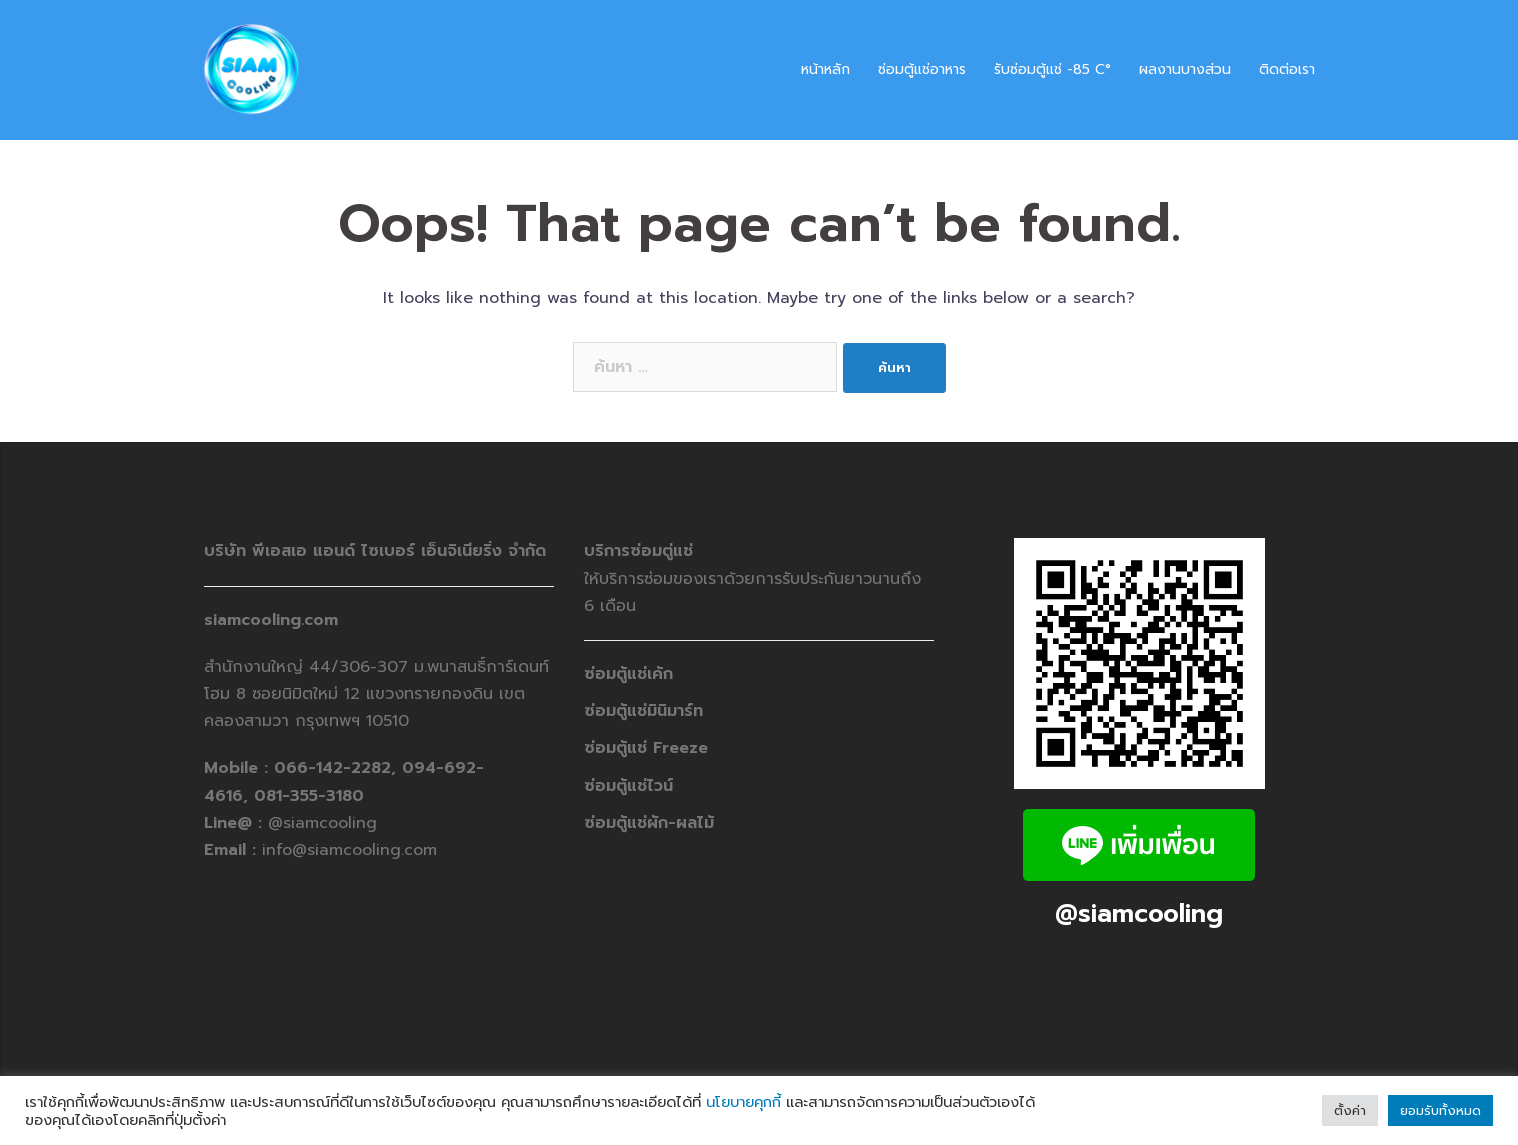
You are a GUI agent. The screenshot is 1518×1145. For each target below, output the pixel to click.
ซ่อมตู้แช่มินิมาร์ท (643, 711)
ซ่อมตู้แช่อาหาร (922, 69)
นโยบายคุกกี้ (743, 1102)
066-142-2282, (338, 768)
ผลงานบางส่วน (1185, 69)
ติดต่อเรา (1287, 69)
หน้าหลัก (825, 69)
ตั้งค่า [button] (1350, 1110)
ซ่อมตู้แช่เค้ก (628, 674)
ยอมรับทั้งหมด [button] (1440, 1110)
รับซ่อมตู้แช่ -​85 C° (1052, 69)
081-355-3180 (309, 796)
